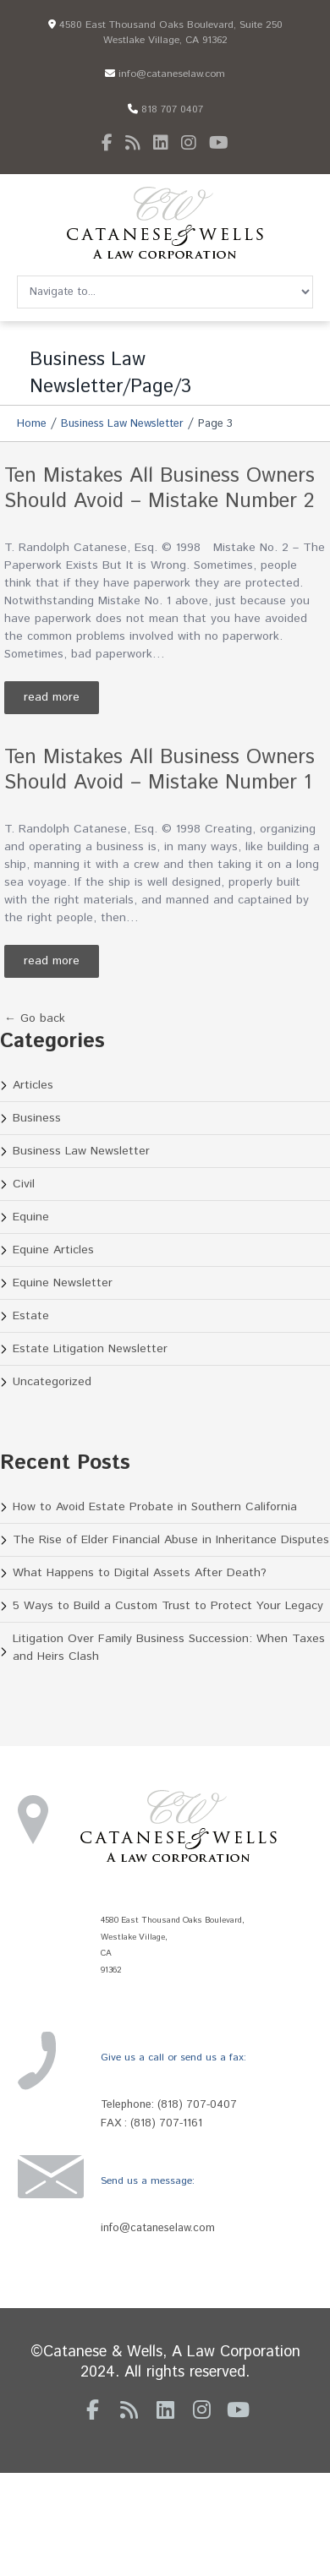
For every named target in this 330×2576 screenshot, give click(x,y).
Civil (24, 1184)
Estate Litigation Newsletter (90, 1348)
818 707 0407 (165, 109)
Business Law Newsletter (122, 424)
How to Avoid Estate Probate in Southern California (155, 1506)
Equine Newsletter (63, 1282)
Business (37, 1118)
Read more (52, 697)
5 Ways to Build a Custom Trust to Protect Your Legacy (168, 1605)
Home (32, 424)
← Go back (34, 1018)
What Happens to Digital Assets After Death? (140, 1572)
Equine (31, 1217)
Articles (33, 1085)
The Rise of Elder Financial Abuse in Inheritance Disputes (171, 1539)
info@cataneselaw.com (165, 74)
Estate (31, 1315)
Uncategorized (52, 1381)
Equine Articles (53, 1250)
